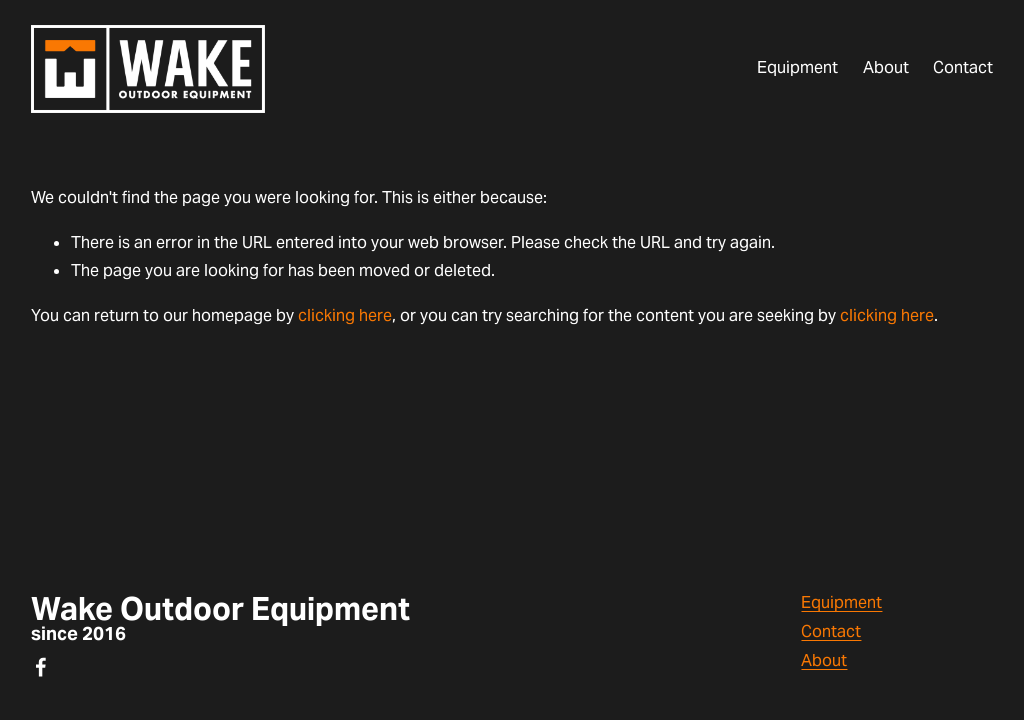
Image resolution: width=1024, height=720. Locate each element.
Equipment (797, 67)
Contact (963, 67)
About (886, 67)
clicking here (345, 315)
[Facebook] (41, 667)
